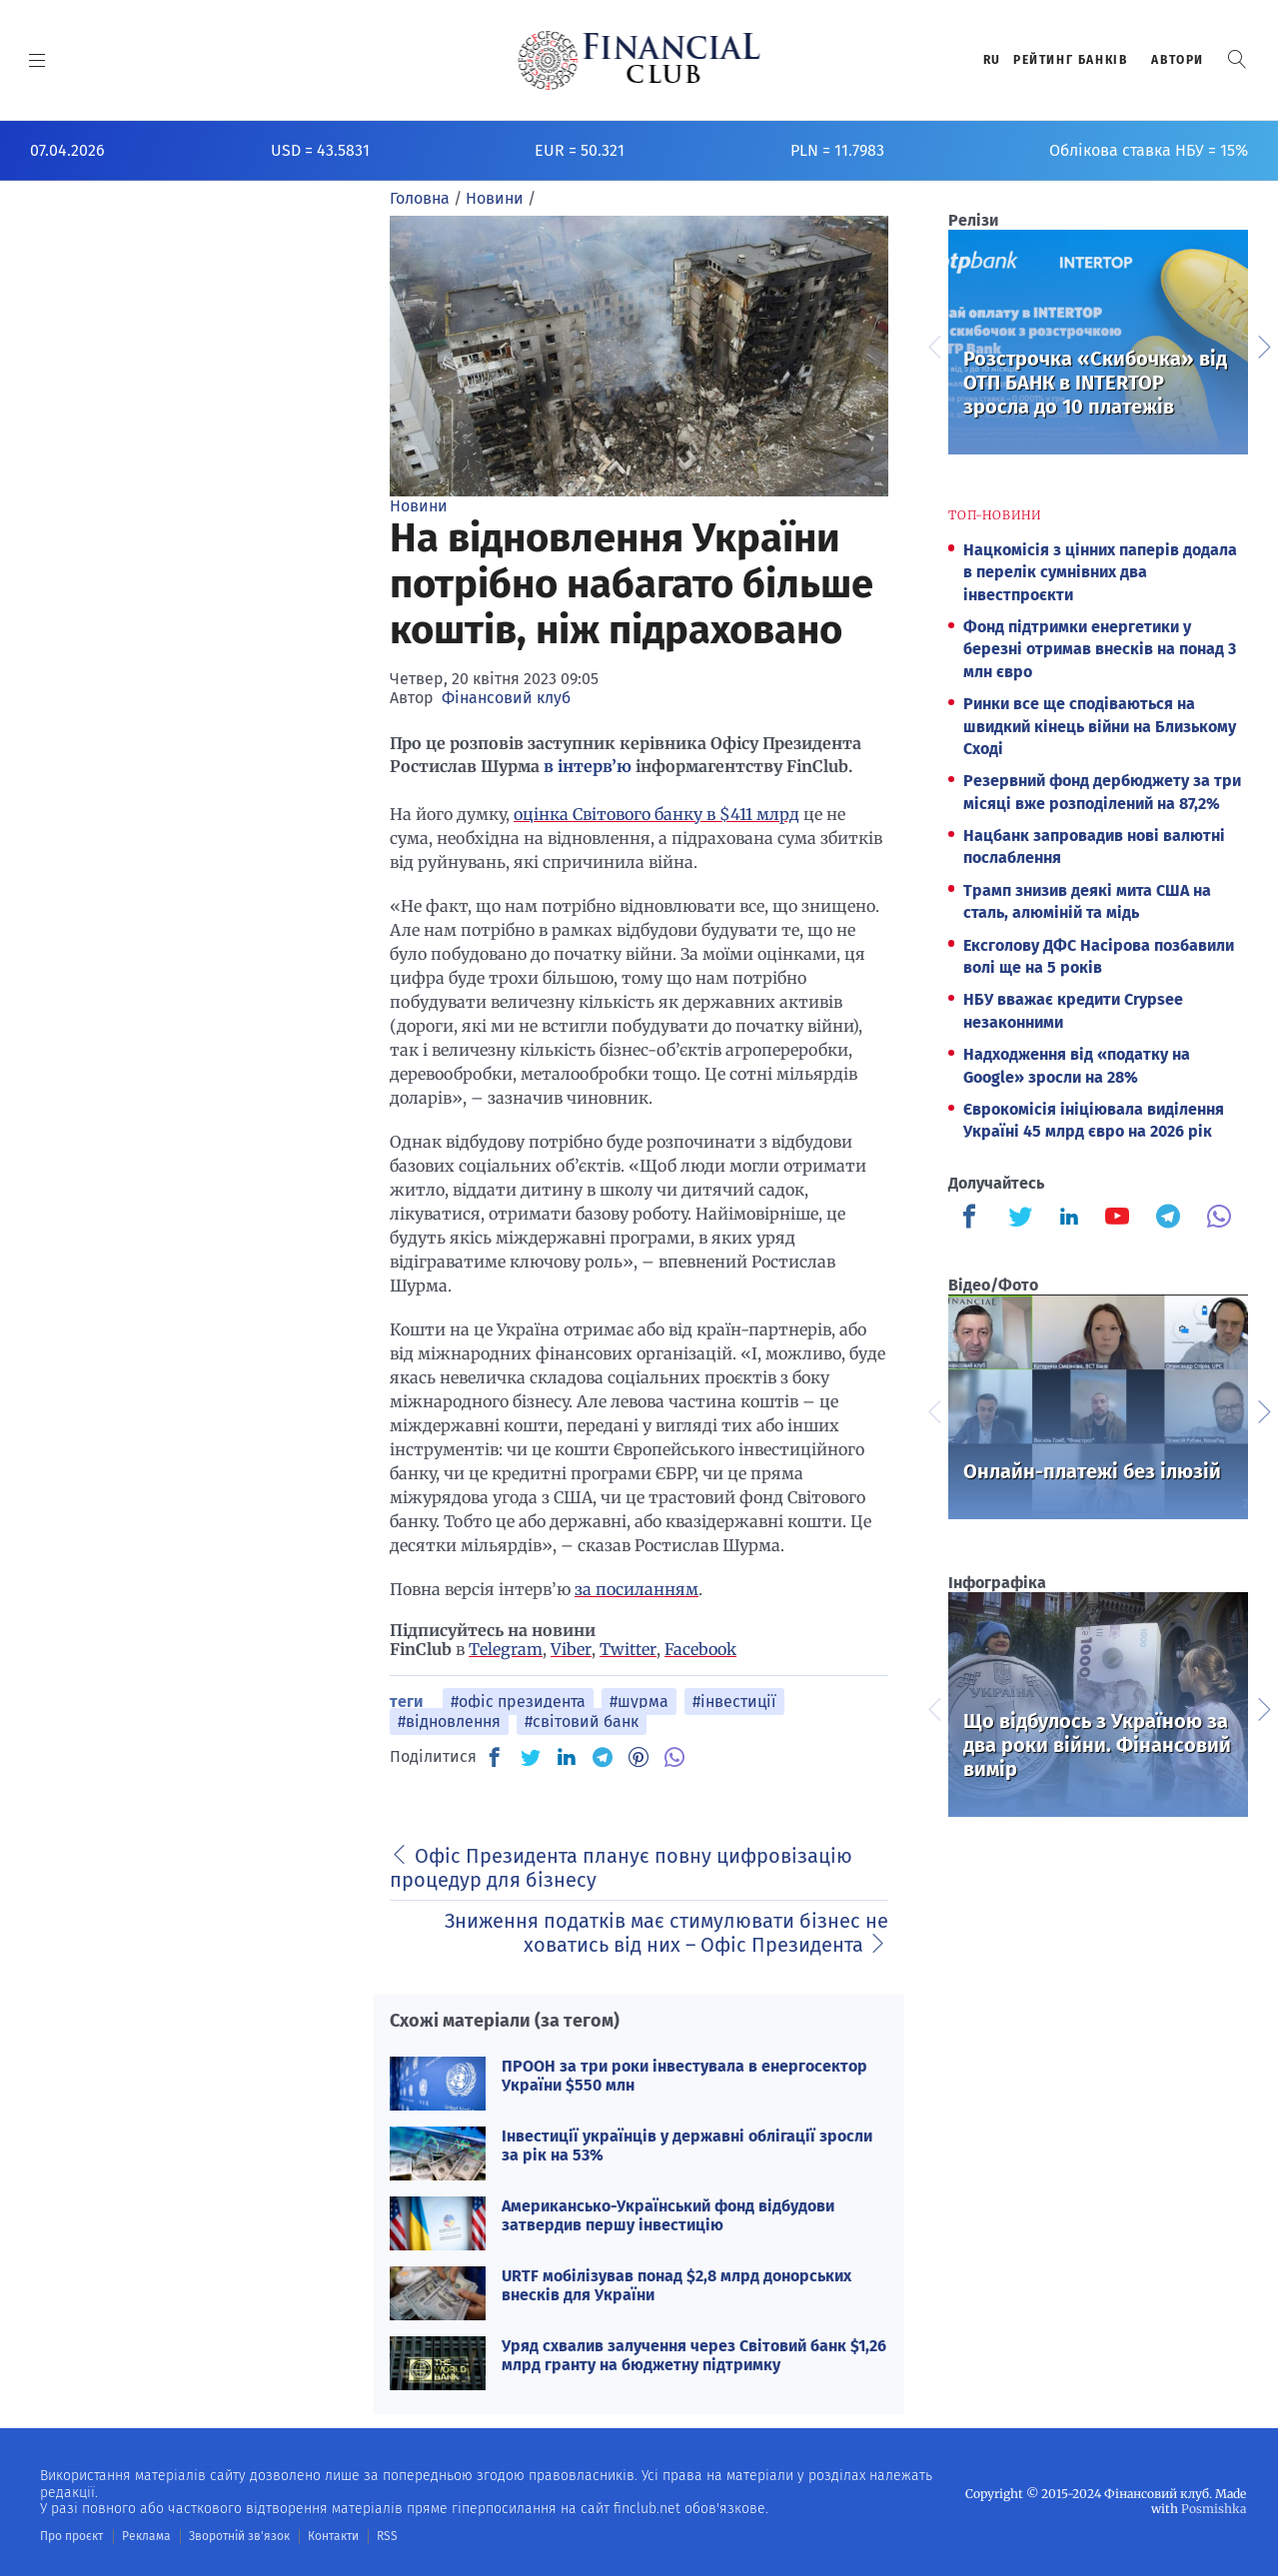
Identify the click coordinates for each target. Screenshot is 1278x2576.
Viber (571, 1649)
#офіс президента (518, 1701)
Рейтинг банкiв (1070, 60)
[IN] (567, 1758)
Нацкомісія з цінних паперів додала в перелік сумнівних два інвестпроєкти (1100, 572)
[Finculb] (973, 1219)
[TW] (531, 1757)
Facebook (700, 1649)
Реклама (146, 2536)
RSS (387, 2536)
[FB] (495, 1757)
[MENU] (37, 60)
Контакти (333, 2536)
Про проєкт (71, 2536)
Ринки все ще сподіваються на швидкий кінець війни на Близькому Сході (1099, 726)
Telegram (506, 1649)
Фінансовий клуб (506, 697)
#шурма (639, 1701)
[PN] (638, 1757)
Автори (1177, 60)
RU (992, 60)
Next (1263, 345)
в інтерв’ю (588, 766)
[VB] (674, 1757)
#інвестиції (734, 1701)
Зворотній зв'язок (239, 2536)
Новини (419, 505)
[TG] (603, 1757)
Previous (933, 345)
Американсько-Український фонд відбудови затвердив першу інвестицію (668, 2215)
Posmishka (1213, 2508)
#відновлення (449, 1721)
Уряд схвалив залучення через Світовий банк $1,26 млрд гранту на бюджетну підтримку (694, 2355)
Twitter (628, 1649)
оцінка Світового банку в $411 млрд (656, 814)
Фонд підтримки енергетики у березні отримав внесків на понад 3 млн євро (1099, 649)
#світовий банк (582, 1721)
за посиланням (636, 1589)
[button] (1237, 59)
